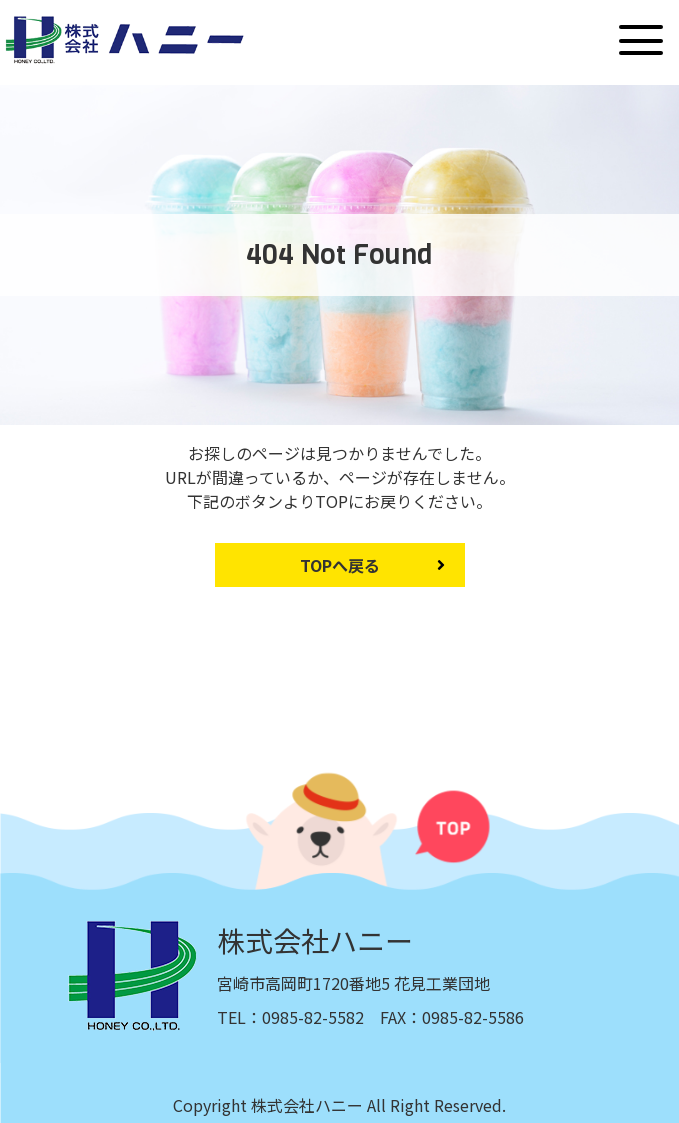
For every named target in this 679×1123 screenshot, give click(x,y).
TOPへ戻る (340, 565)
